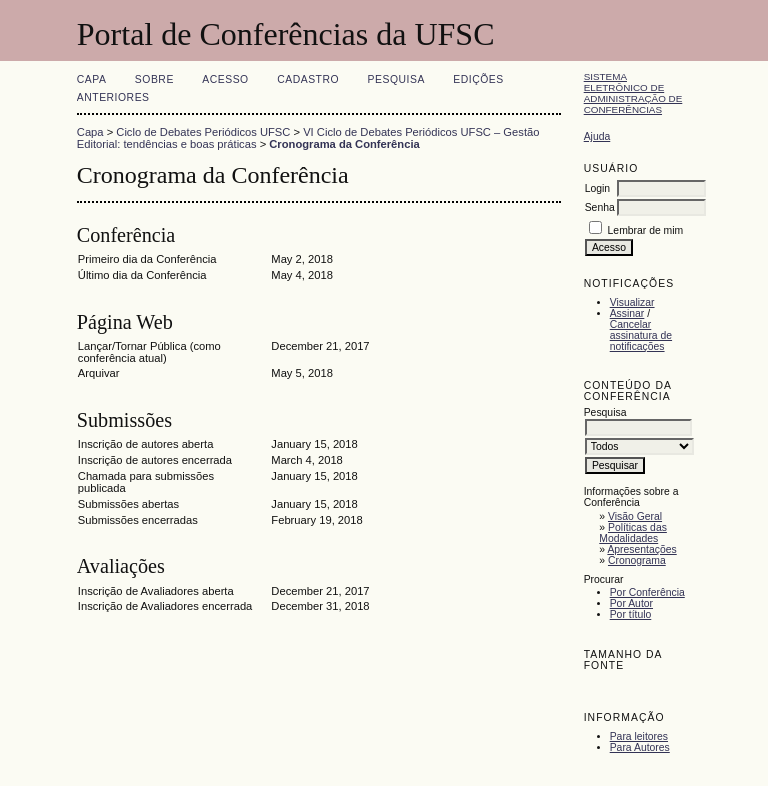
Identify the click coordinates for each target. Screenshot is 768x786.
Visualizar (632, 302)
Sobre (154, 79)
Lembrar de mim (646, 230)
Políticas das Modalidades (633, 533)
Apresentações (641, 549)
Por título (631, 614)
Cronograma (637, 560)
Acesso (225, 79)
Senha (600, 207)
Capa (92, 79)
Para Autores (640, 747)
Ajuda (597, 136)
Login (597, 188)
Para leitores (639, 736)
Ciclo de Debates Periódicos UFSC (203, 132)
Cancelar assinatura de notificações (641, 335)
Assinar (627, 313)
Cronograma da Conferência (344, 144)
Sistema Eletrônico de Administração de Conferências (633, 93)
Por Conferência (647, 592)
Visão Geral (635, 516)
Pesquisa (396, 79)
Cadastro (308, 79)
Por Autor (631, 603)
